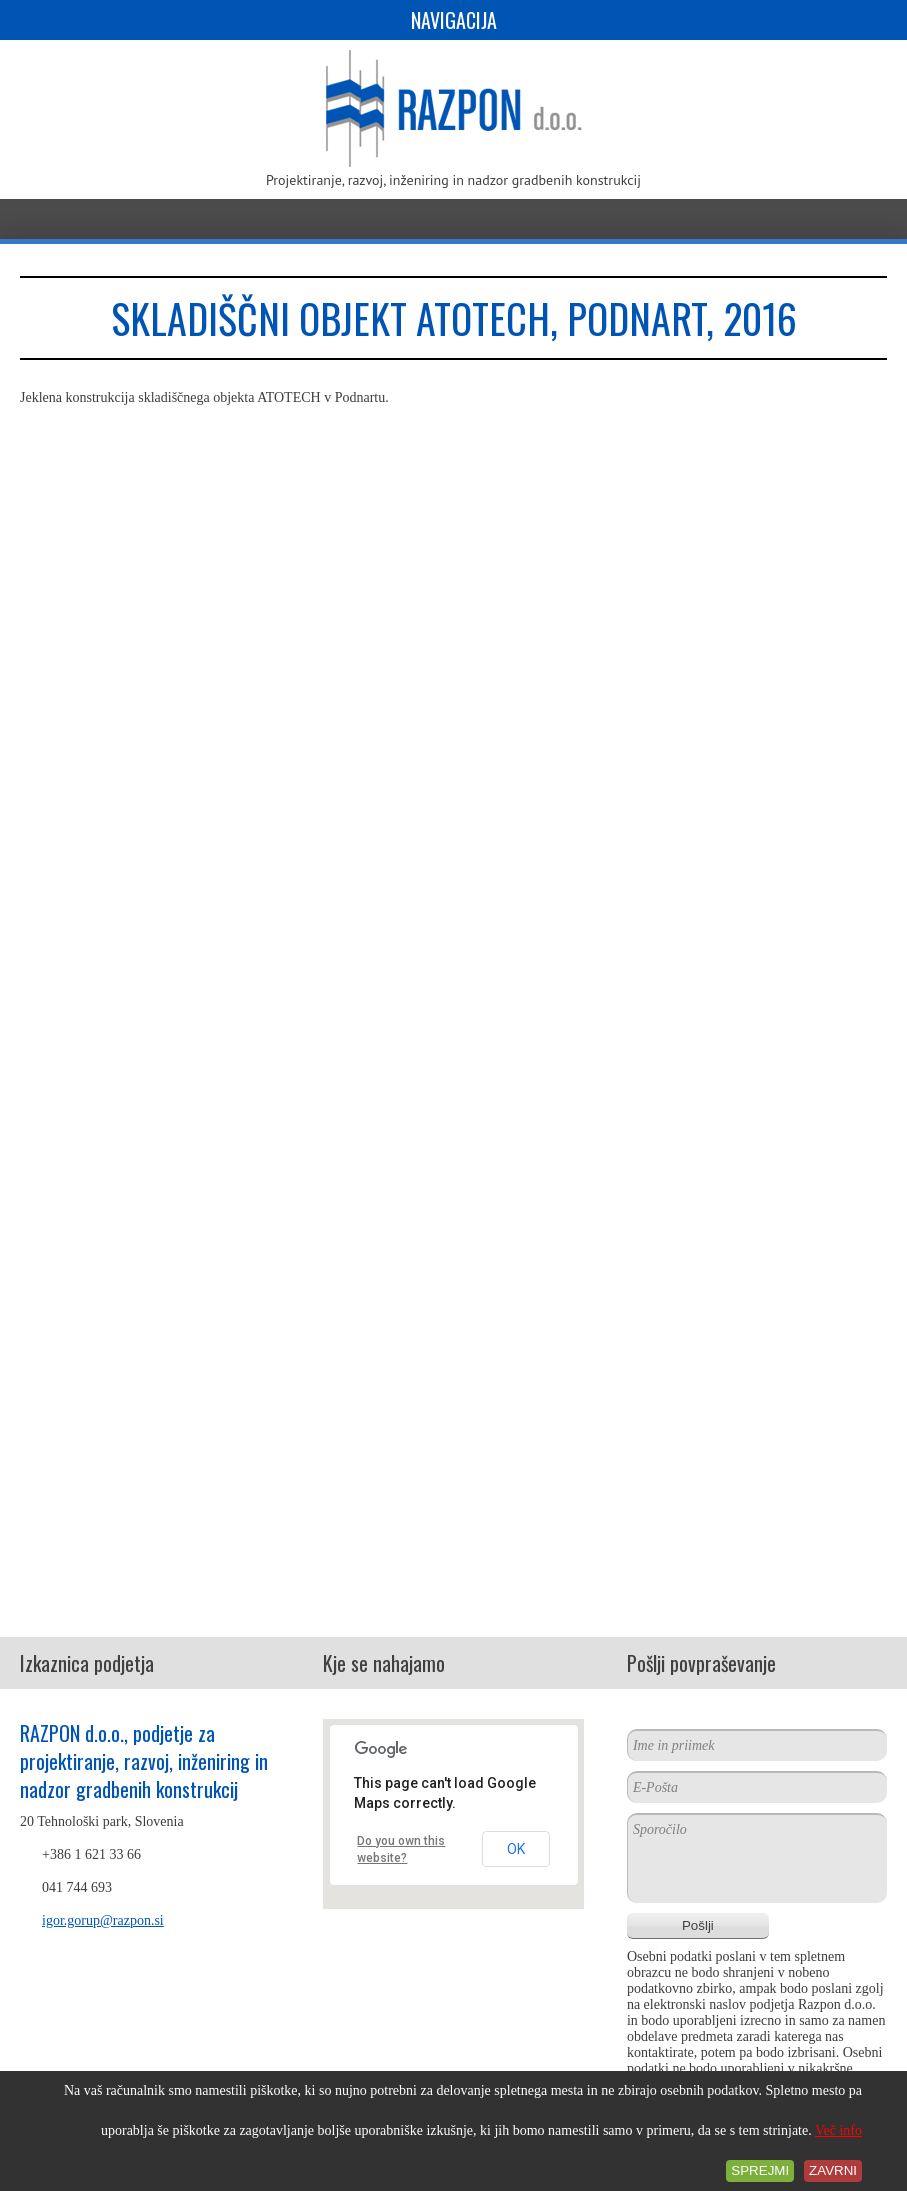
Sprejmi (760, 2170)
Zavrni (833, 2170)
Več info (838, 2130)
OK (516, 1849)
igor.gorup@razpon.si (103, 1920)
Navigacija (454, 20)
